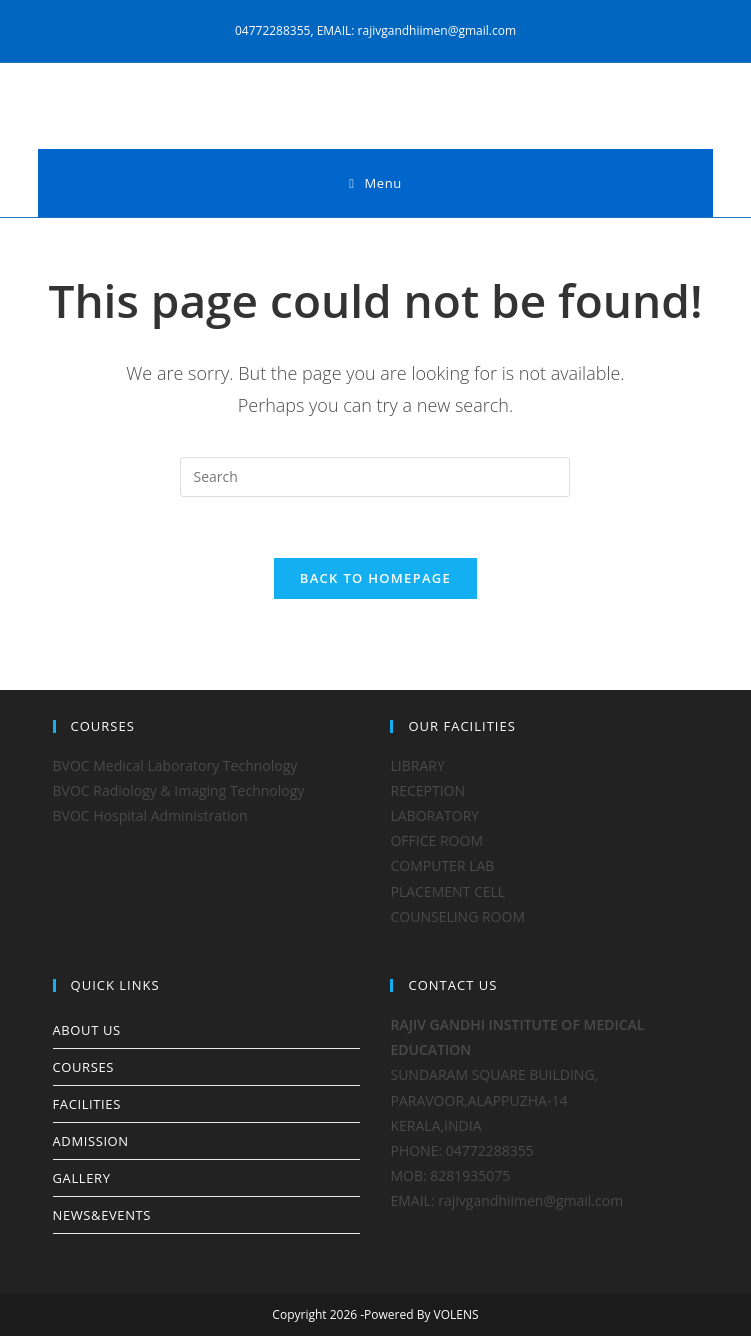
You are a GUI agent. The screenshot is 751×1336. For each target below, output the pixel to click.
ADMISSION (91, 1141)
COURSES (83, 1067)
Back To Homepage (375, 578)
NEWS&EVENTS (102, 1215)
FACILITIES (87, 1104)
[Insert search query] (375, 477)
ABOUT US (87, 1030)
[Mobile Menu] (375, 183)
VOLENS (456, 1314)
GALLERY (82, 1178)
